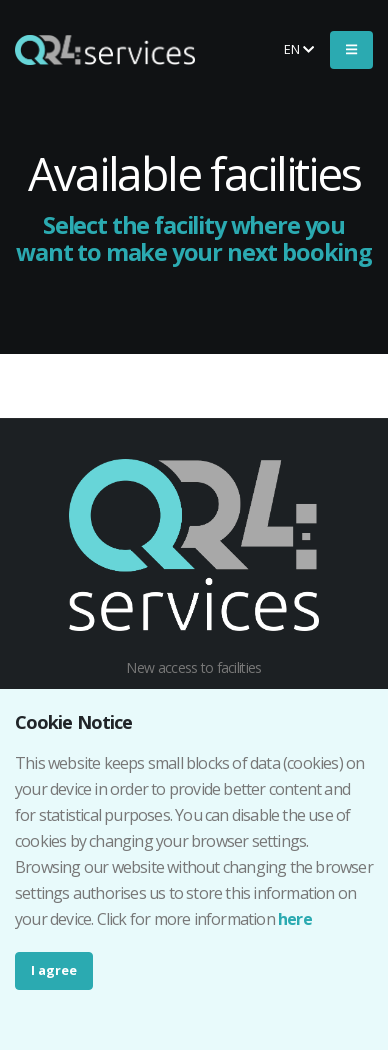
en (299, 49)
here (295, 919)
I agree (54, 970)
